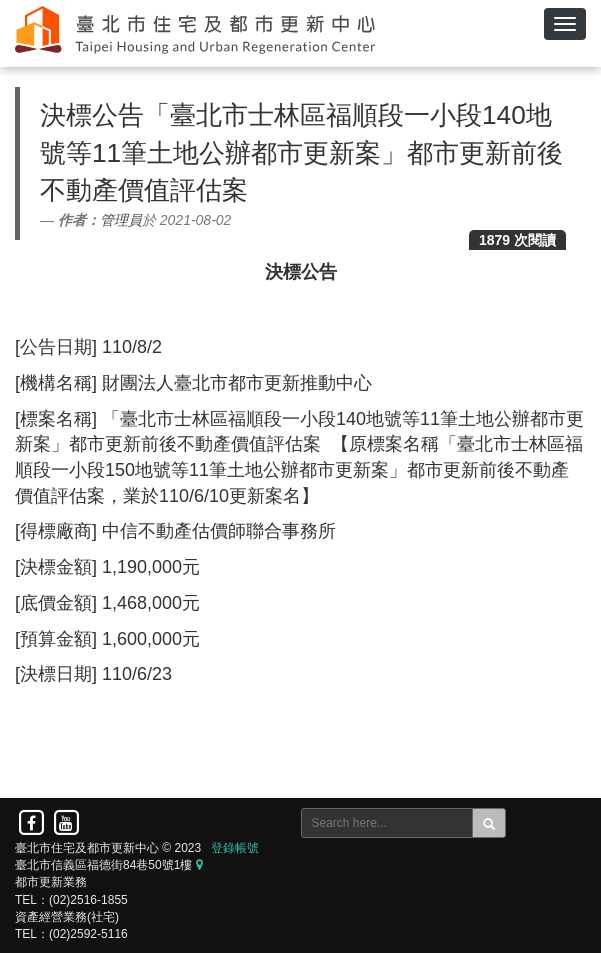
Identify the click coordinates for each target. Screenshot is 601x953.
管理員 (121, 220)
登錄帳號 (235, 848)
